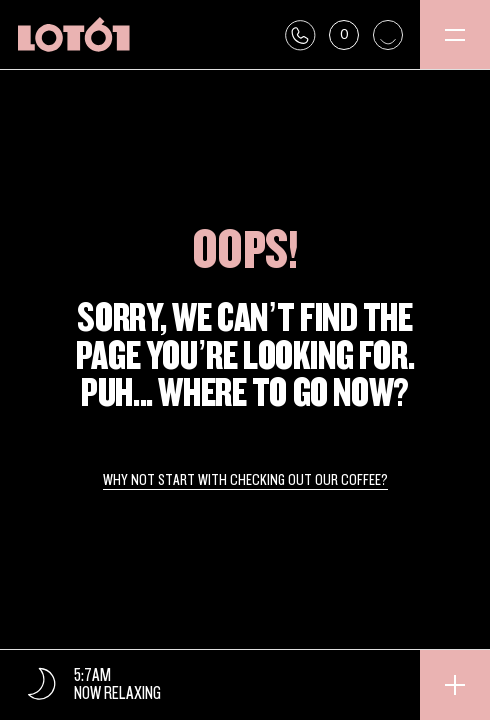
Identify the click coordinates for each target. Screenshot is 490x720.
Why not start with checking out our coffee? (245, 481)
